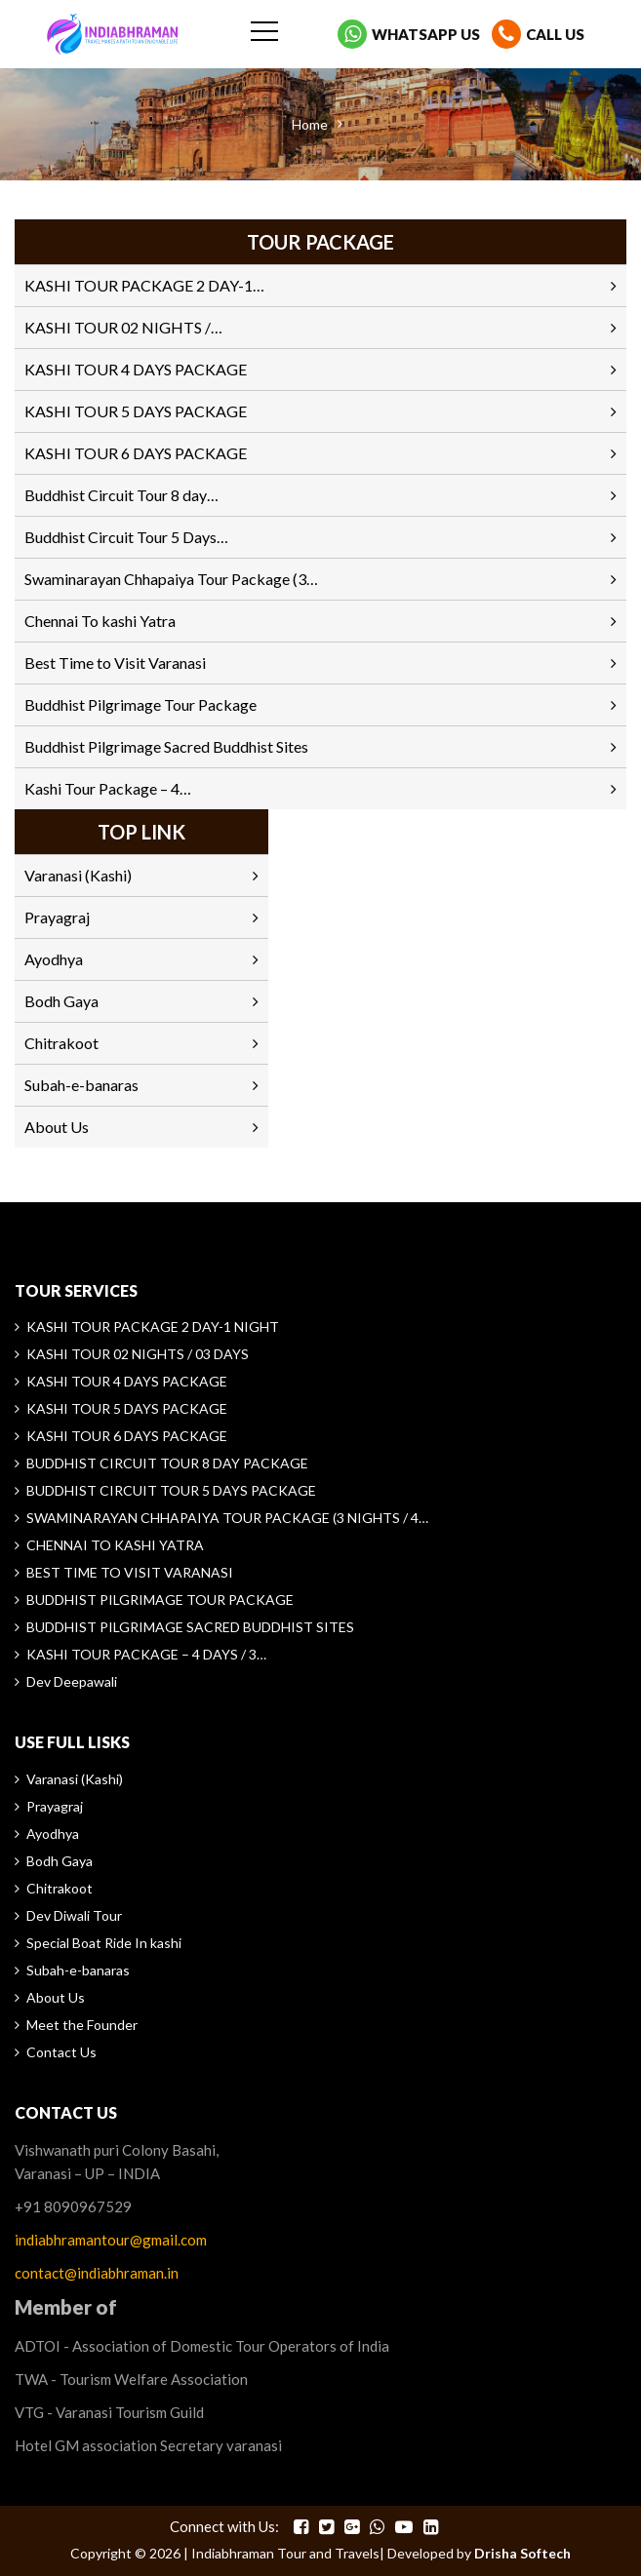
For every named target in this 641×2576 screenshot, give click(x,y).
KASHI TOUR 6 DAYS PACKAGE (135, 453)
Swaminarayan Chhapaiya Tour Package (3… (171, 578)
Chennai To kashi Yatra (100, 620)
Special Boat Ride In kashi (103, 1942)
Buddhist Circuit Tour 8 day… (121, 495)
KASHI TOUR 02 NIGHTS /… (123, 327)
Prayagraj (57, 917)
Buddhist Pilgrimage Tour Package (140, 704)
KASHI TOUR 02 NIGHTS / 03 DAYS (137, 1354)
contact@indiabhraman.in (97, 2273)
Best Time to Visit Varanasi (115, 662)
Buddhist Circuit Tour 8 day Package (167, 1463)
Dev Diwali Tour (74, 1915)
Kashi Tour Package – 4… (107, 788)
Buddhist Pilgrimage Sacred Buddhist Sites (166, 746)
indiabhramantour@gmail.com (111, 2239)
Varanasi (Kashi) (78, 875)
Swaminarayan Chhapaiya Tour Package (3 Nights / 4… (227, 1517)
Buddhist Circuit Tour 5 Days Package (171, 1490)
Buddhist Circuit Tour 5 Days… (126, 536)
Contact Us (61, 2052)
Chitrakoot (61, 1043)
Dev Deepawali (71, 1681)
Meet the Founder (82, 2024)
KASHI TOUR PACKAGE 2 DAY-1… (144, 285)
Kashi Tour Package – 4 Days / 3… (146, 1654)
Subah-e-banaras (81, 1084)
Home (310, 124)
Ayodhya (53, 959)
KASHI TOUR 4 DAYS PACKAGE (135, 369)
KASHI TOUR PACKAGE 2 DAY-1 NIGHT (152, 1326)
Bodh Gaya (61, 1001)
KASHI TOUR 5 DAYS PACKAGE (135, 411)
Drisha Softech (522, 2553)
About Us (56, 1126)
